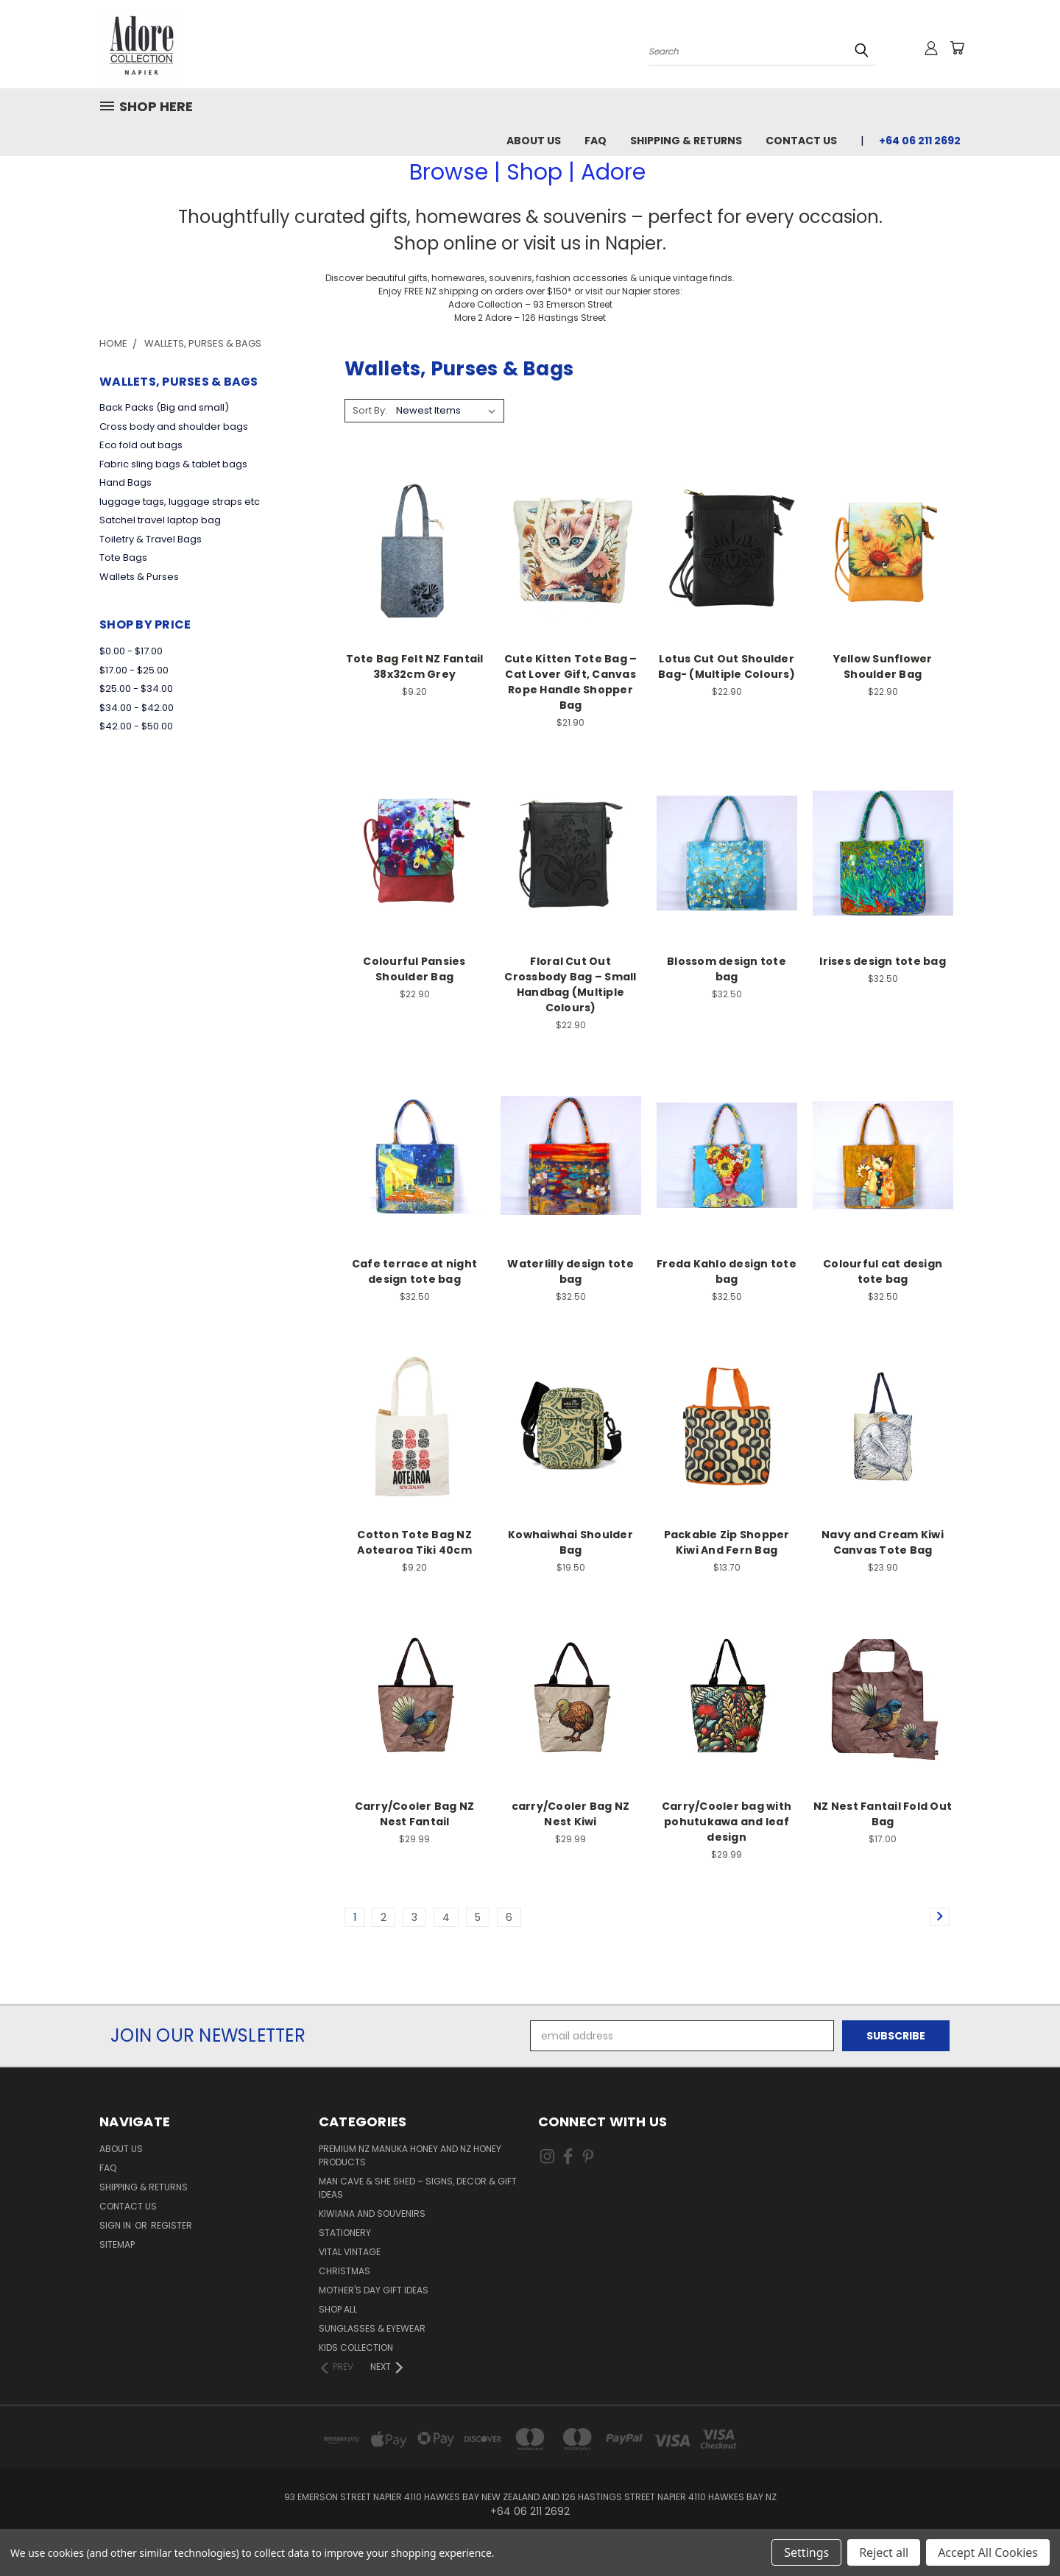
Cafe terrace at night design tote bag (414, 1271)
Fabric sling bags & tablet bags (173, 464)
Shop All (338, 2309)
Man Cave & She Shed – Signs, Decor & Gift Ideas (418, 2188)
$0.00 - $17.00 (131, 651)
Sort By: (370, 410)
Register (171, 2225)
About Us (533, 140)
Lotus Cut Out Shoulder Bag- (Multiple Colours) (726, 666)
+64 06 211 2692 (920, 140)
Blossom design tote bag (726, 969)
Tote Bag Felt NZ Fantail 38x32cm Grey (415, 666)
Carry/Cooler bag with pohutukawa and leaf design (726, 1821)
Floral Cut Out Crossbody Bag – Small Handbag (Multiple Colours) (570, 984)
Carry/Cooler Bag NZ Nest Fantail (415, 1814)
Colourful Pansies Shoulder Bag (414, 969)
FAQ (595, 140)
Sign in (116, 2225)
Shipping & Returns (686, 140)
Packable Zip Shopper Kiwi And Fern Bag (727, 1542)
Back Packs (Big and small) (164, 407)
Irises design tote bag (882, 961)
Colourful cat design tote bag (882, 1271)
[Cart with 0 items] (957, 47)
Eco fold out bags (141, 445)
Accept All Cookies (988, 2552)
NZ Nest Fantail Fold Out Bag (882, 1814)
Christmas (344, 2271)
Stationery (345, 2232)
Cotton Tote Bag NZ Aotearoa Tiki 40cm (414, 1542)
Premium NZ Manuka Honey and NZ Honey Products (410, 2155)
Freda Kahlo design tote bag (726, 1271)
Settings (806, 2552)
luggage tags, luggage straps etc (179, 502)
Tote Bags (123, 558)
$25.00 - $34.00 (136, 689)
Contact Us (801, 140)
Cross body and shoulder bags (173, 427)
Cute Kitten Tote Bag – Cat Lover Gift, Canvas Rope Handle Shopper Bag (570, 681)
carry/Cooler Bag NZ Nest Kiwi (571, 1814)
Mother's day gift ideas (373, 2290)
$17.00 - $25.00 (134, 670)
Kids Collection (356, 2347)
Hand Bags (125, 482)
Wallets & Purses (139, 577)
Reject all (883, 2552)
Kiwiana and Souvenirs (372, 2213)
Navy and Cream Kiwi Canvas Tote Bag (883, 1542)
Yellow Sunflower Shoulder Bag (883, 666)
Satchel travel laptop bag (160, 520)
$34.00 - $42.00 (136, 708)
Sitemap (117, 2244)
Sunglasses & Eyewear (372, 2328)
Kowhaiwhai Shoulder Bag (570, 1542)
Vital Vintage (350, 2252)
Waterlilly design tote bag (570, 1271)
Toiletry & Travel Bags (150, 539)
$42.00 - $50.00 (136, 726)
